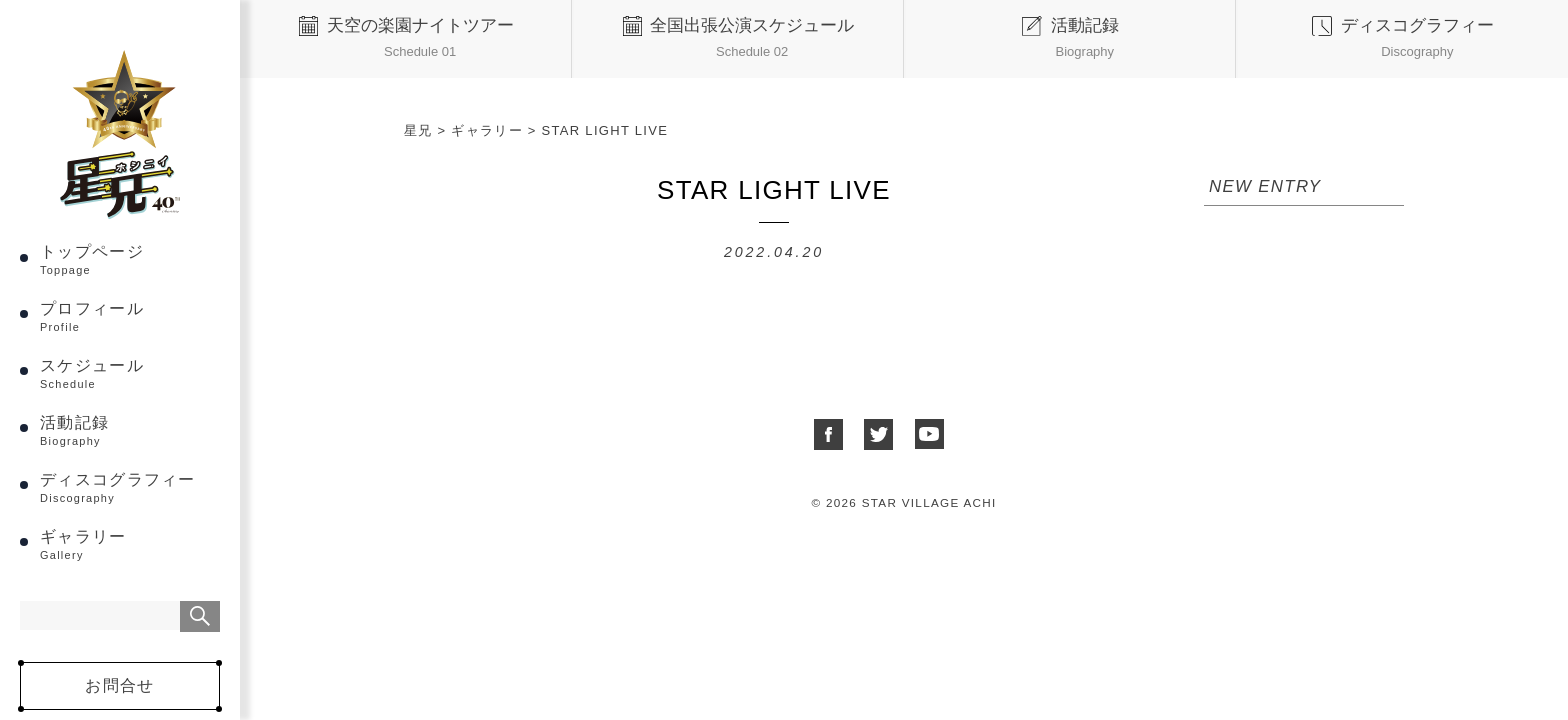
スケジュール (130, 373)
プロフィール (130, 316)
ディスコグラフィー (130, 487)
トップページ (130, 259)
